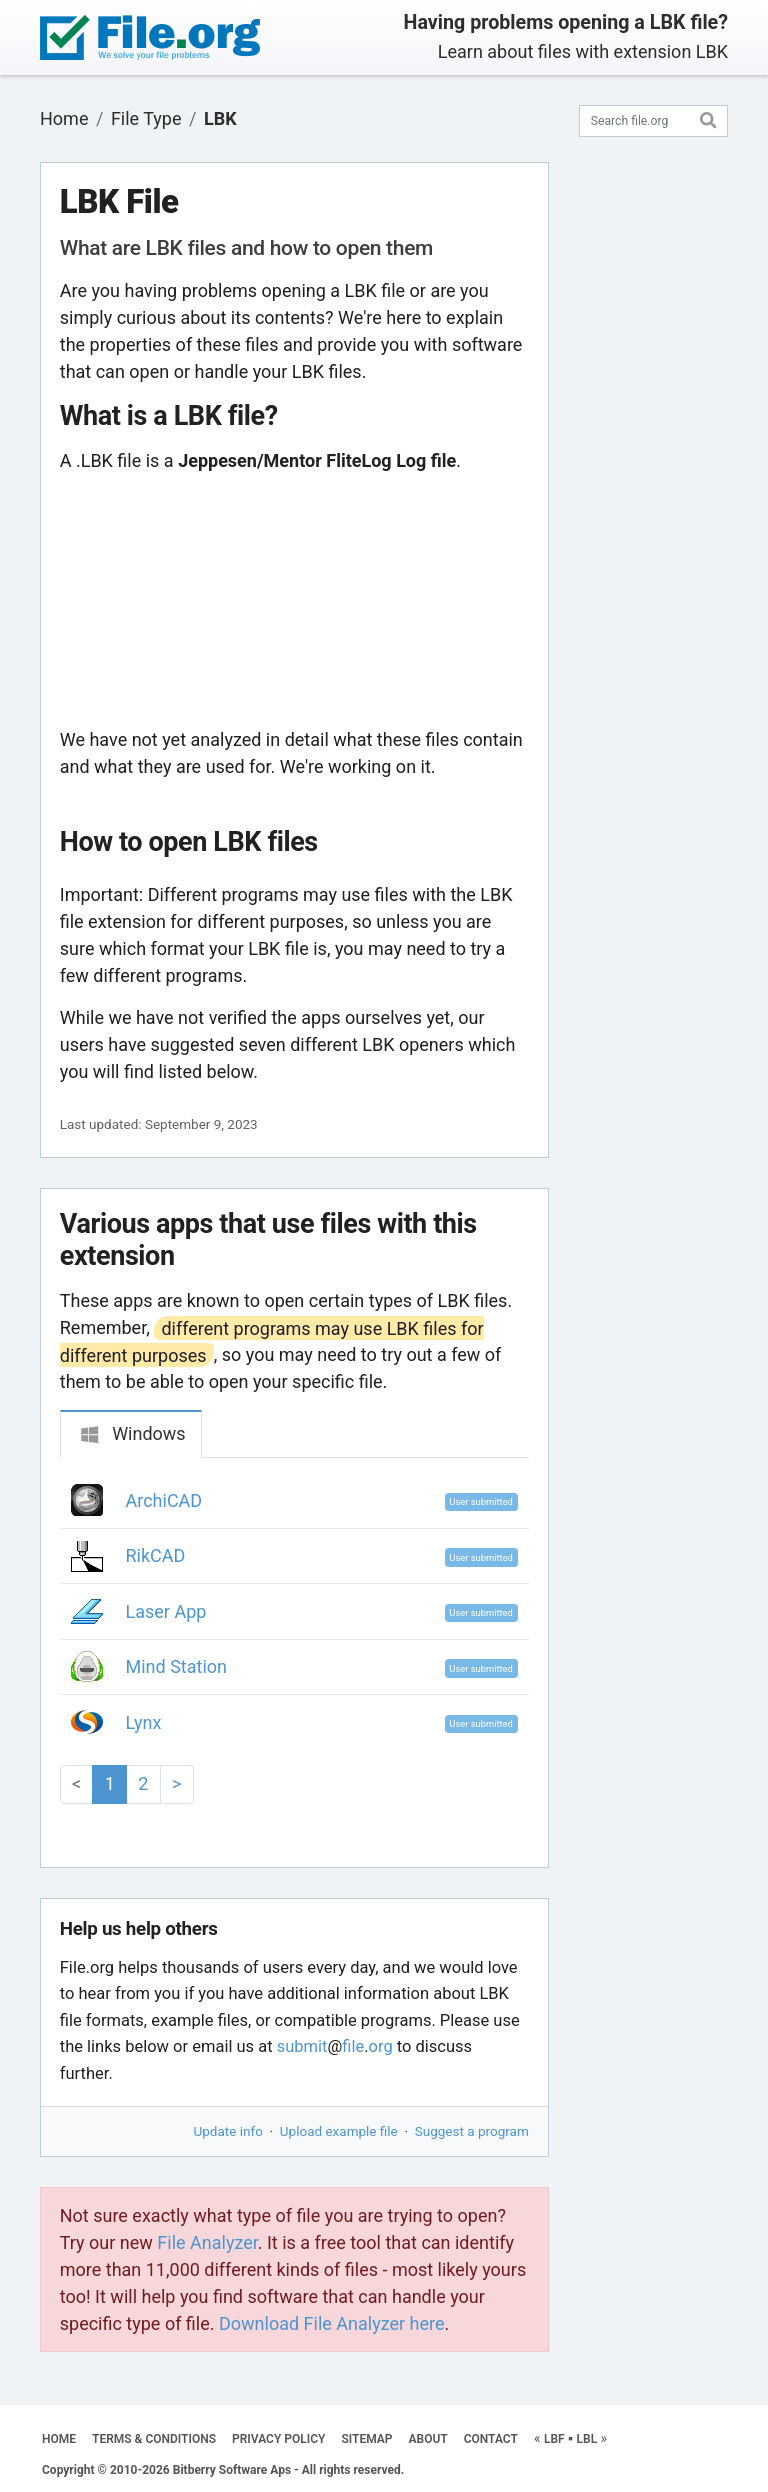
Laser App (166, 1611)
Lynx (144, 1722)
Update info (228, 2131)
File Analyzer (207, 2242)
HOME (59, 2439)
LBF (554, 2439)
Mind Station (177, 1666)
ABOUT (428, 2439)
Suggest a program (472, 2131)
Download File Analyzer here (332, 2323)
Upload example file (339, 2131)
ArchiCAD (164, 1500)
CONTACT (491, 2439)
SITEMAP (366, 2439)
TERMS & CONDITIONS (154, 2439)
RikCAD (156, 1555)
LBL (587, 2439)
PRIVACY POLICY (278, 2439)
